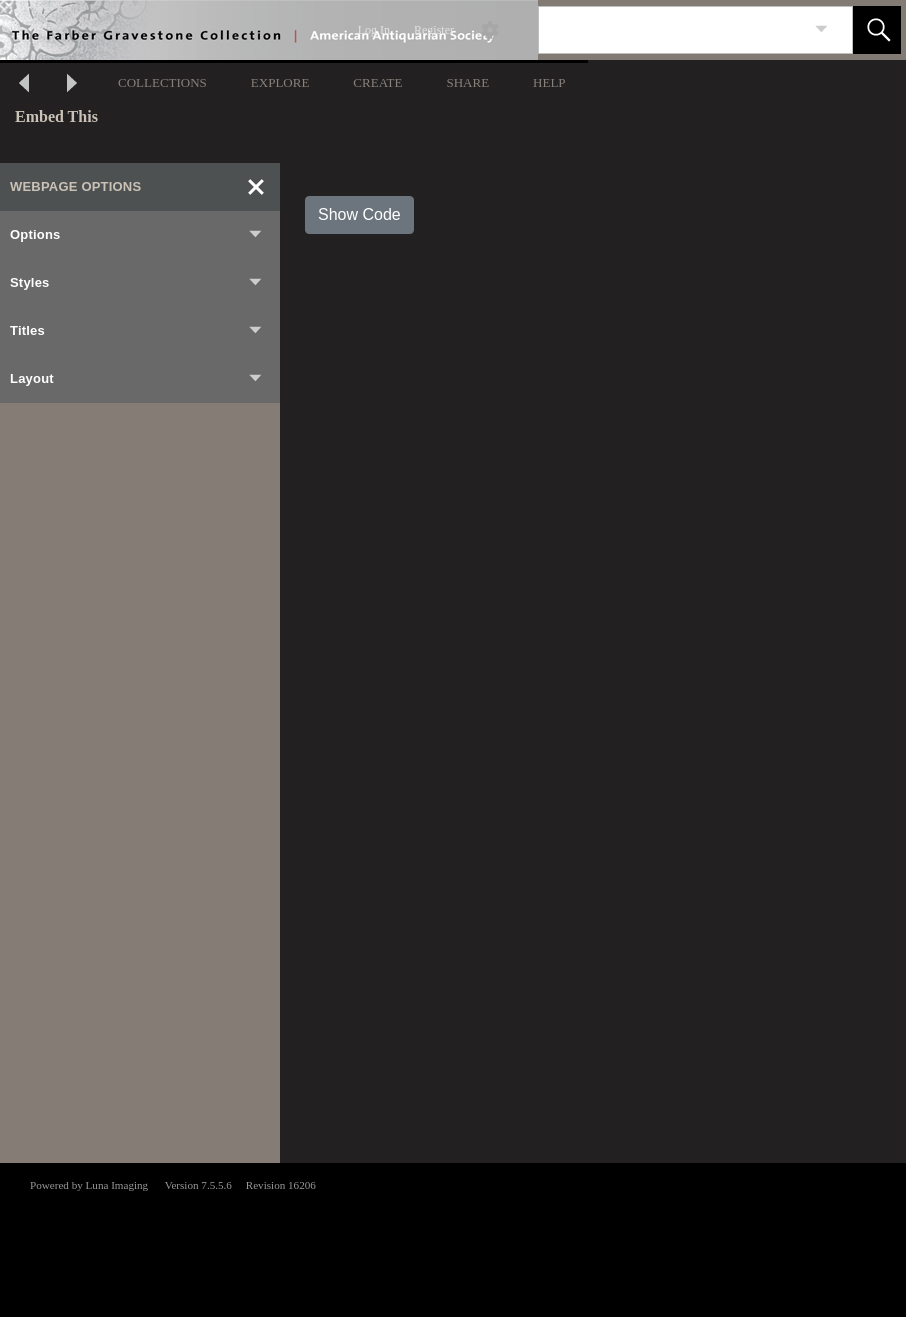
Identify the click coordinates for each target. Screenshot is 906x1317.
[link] (821, 29)
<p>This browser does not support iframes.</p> (453, 1238)
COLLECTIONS (162, 82)
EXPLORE (280, 82)
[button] (877, 30)
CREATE (377, 82)
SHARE (467, 82)
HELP (549, 82)
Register (434, 30)
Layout (137, 379)
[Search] (672, 30)
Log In (374, 30)
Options (137, 235)
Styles (137, 283)
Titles (137, 331)
